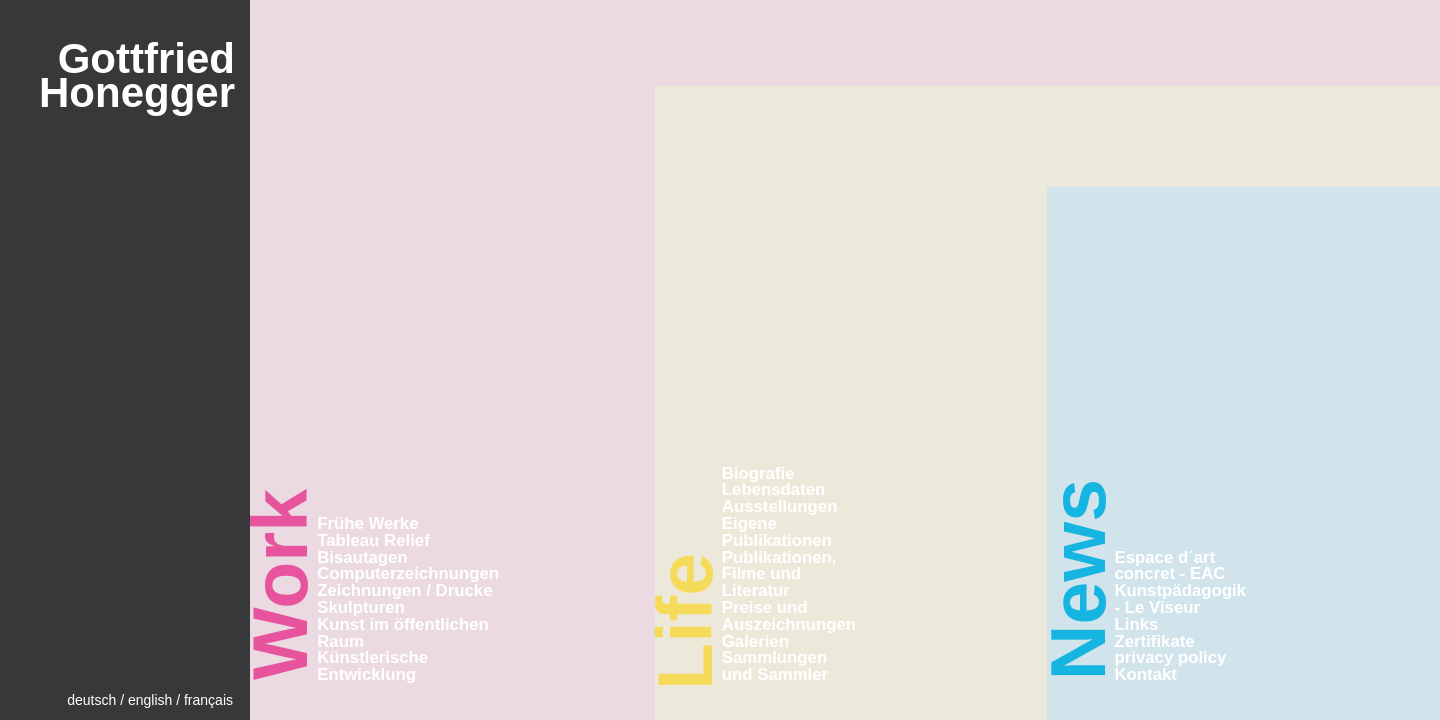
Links (1137, 624)
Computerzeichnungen (408, 573)
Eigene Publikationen (777, 532)
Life (685, 621)
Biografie (758, 473)
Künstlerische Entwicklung (372, 666)
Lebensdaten (774, 489)
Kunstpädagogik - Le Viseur (1180, 599)
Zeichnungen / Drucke (404, 590)
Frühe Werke (367, 523)
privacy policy (1171, 657)
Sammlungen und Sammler (775, 666)
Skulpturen (361, 607)
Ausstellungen (780, 506)
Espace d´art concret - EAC (1170, 566)
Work (280, 584)
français (208, 700)
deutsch (91, 700)
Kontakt (1146, 674)
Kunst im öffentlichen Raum (403, 633)
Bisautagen (362, 557)
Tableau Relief (373, 540)
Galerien (755, 641)
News (1078, 579)
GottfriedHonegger (137, 75)
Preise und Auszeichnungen (789, 616)
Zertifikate (1155, 641)
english (150, 700)
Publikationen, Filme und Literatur (779, 574)
